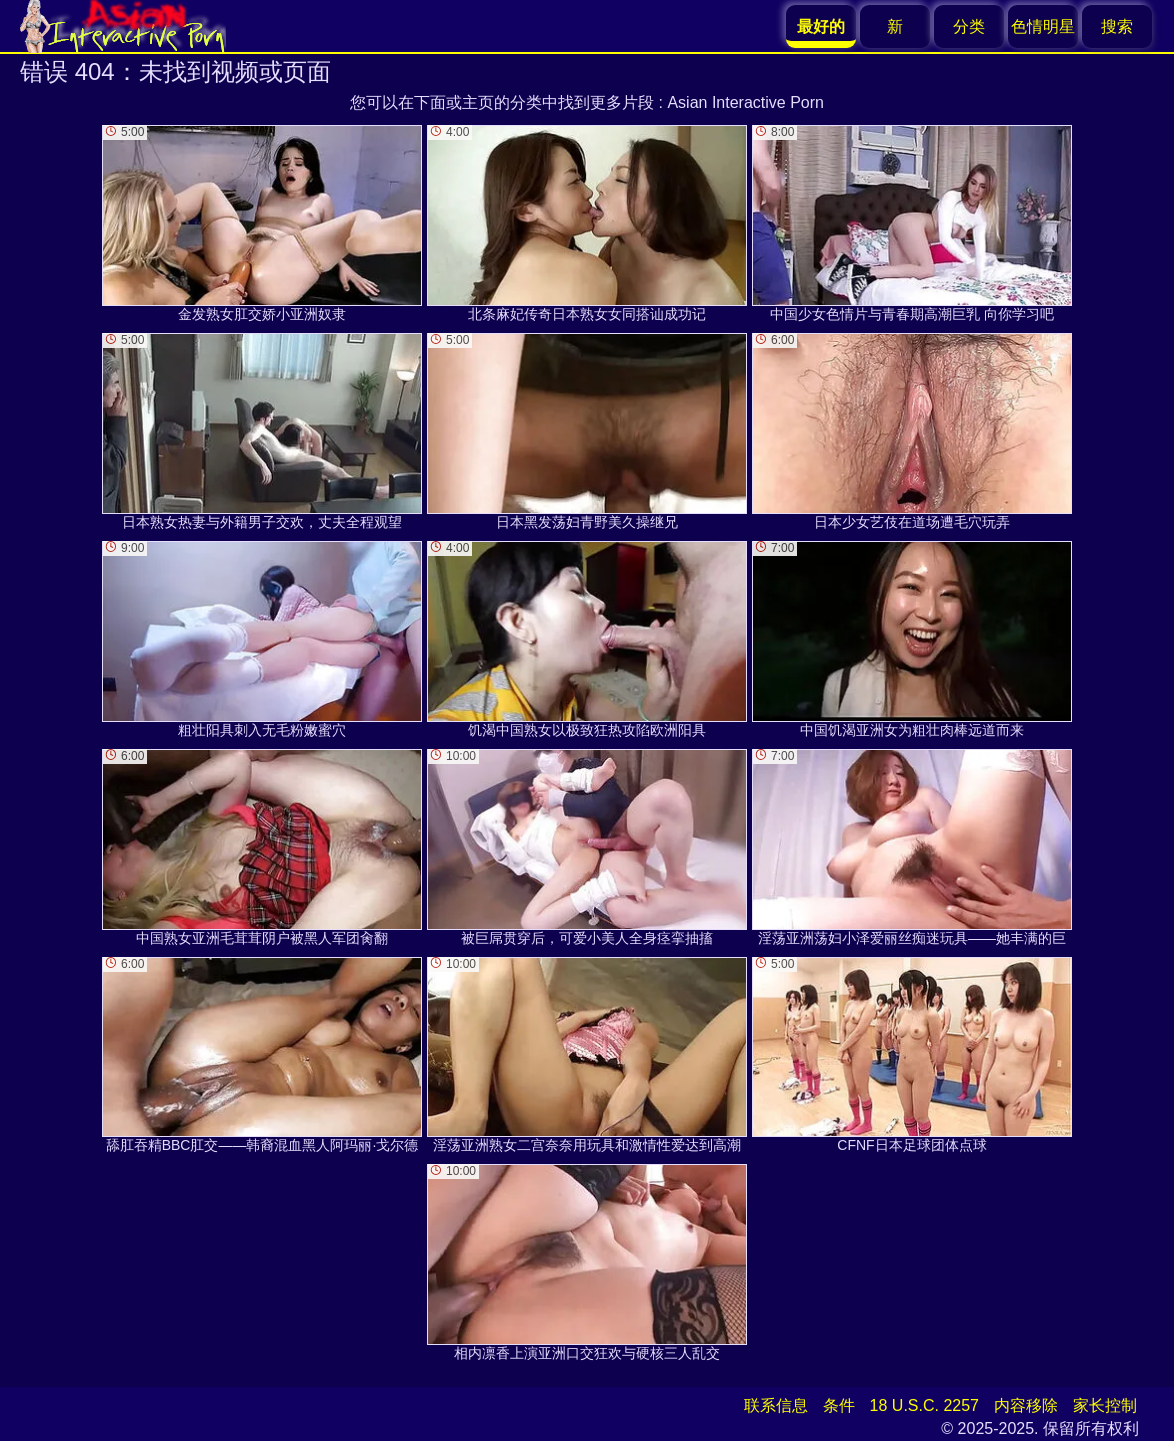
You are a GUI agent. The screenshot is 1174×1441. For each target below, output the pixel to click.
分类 (969, 26)
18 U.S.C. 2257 (924, 1405)
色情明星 (1043, 26)
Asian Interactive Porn (745, 102)
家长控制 (1105, 1405)
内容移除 (1026, 1405)
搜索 (1117, 26)
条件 (839, 1405)
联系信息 (776, 1405)
